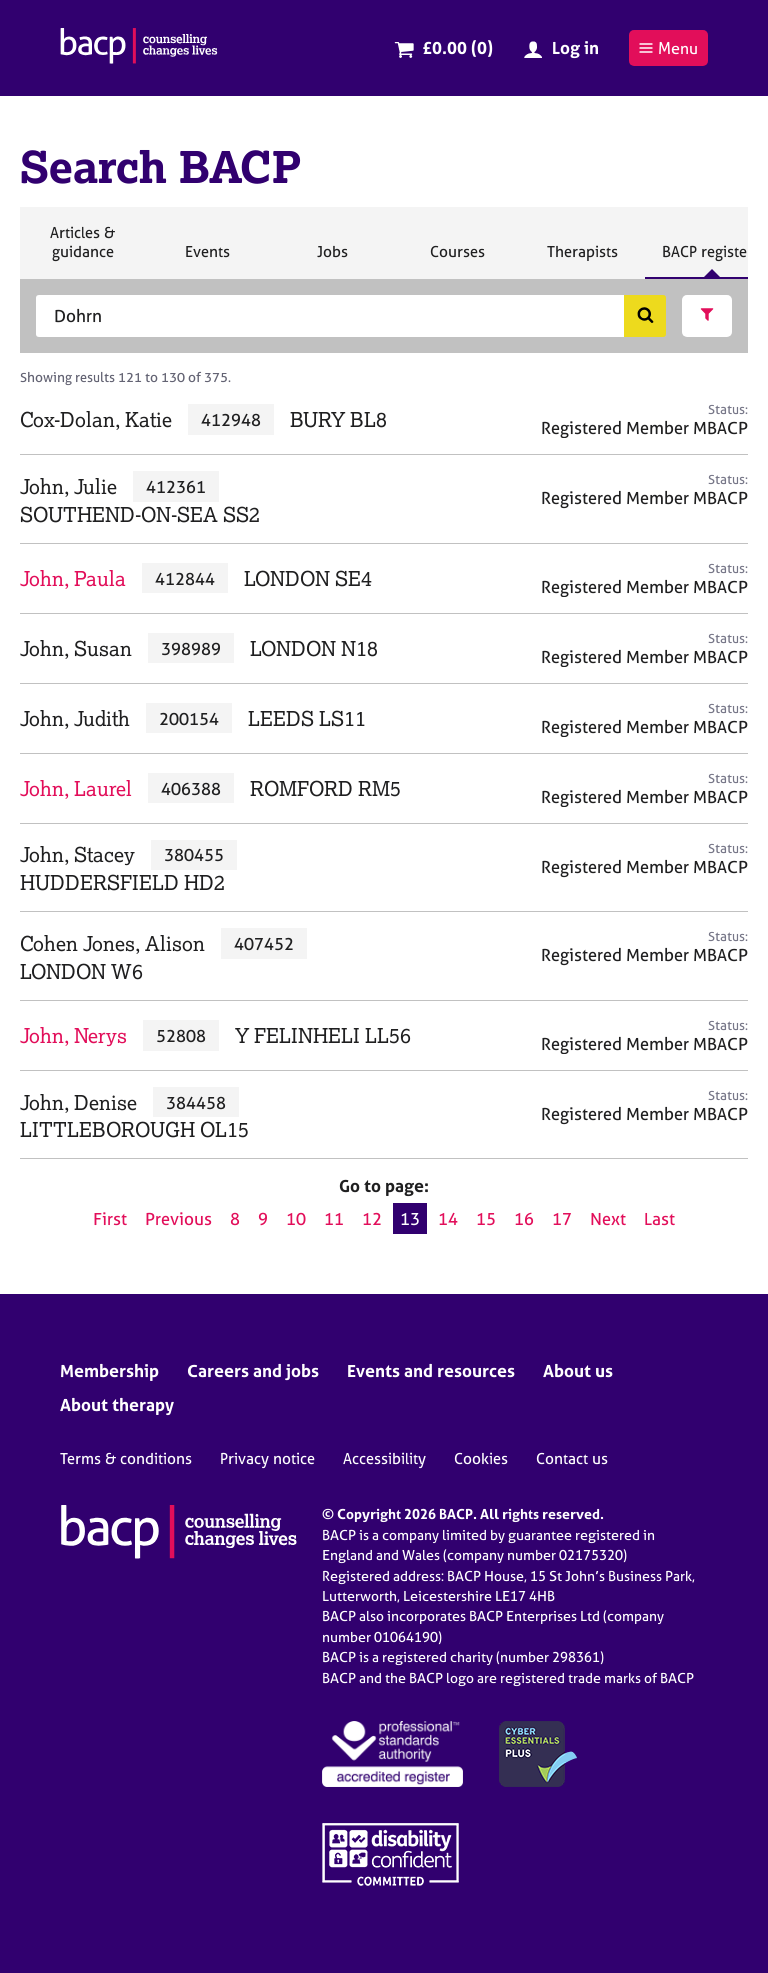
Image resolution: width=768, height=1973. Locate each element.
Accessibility (384, 1458)
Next (608, 1218)
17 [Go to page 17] (562, 1218)
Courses (457, 260)
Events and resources (431, 1370)
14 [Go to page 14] (448, 1218)
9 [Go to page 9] (263, 1218)
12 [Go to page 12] (372, 1218)
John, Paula (73, 578)
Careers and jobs (253, 1370)
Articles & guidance (82, 250)
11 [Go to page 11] (334, 1218)
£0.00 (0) (457, 47)
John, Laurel (76, 788)
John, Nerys (73, 1035)
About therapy (117, 1404)
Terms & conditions (126, 1458)
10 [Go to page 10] (296, 1218)
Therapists (582, 260)
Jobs (332, 260)
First (110, 1218)
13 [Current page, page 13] (410, 1218)
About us (578, 1370)
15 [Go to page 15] (486, 1218)
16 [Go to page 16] (524, 1218)
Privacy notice (267, 1458)
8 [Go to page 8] (235, 1218)
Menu (668, 48)
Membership (109, 1370)
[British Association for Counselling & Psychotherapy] (139, 48)
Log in (575, 47)
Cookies (481, 1458)
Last (659, 1218)
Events (207, 260)
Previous (178, 1218)
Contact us (572, 1458)
